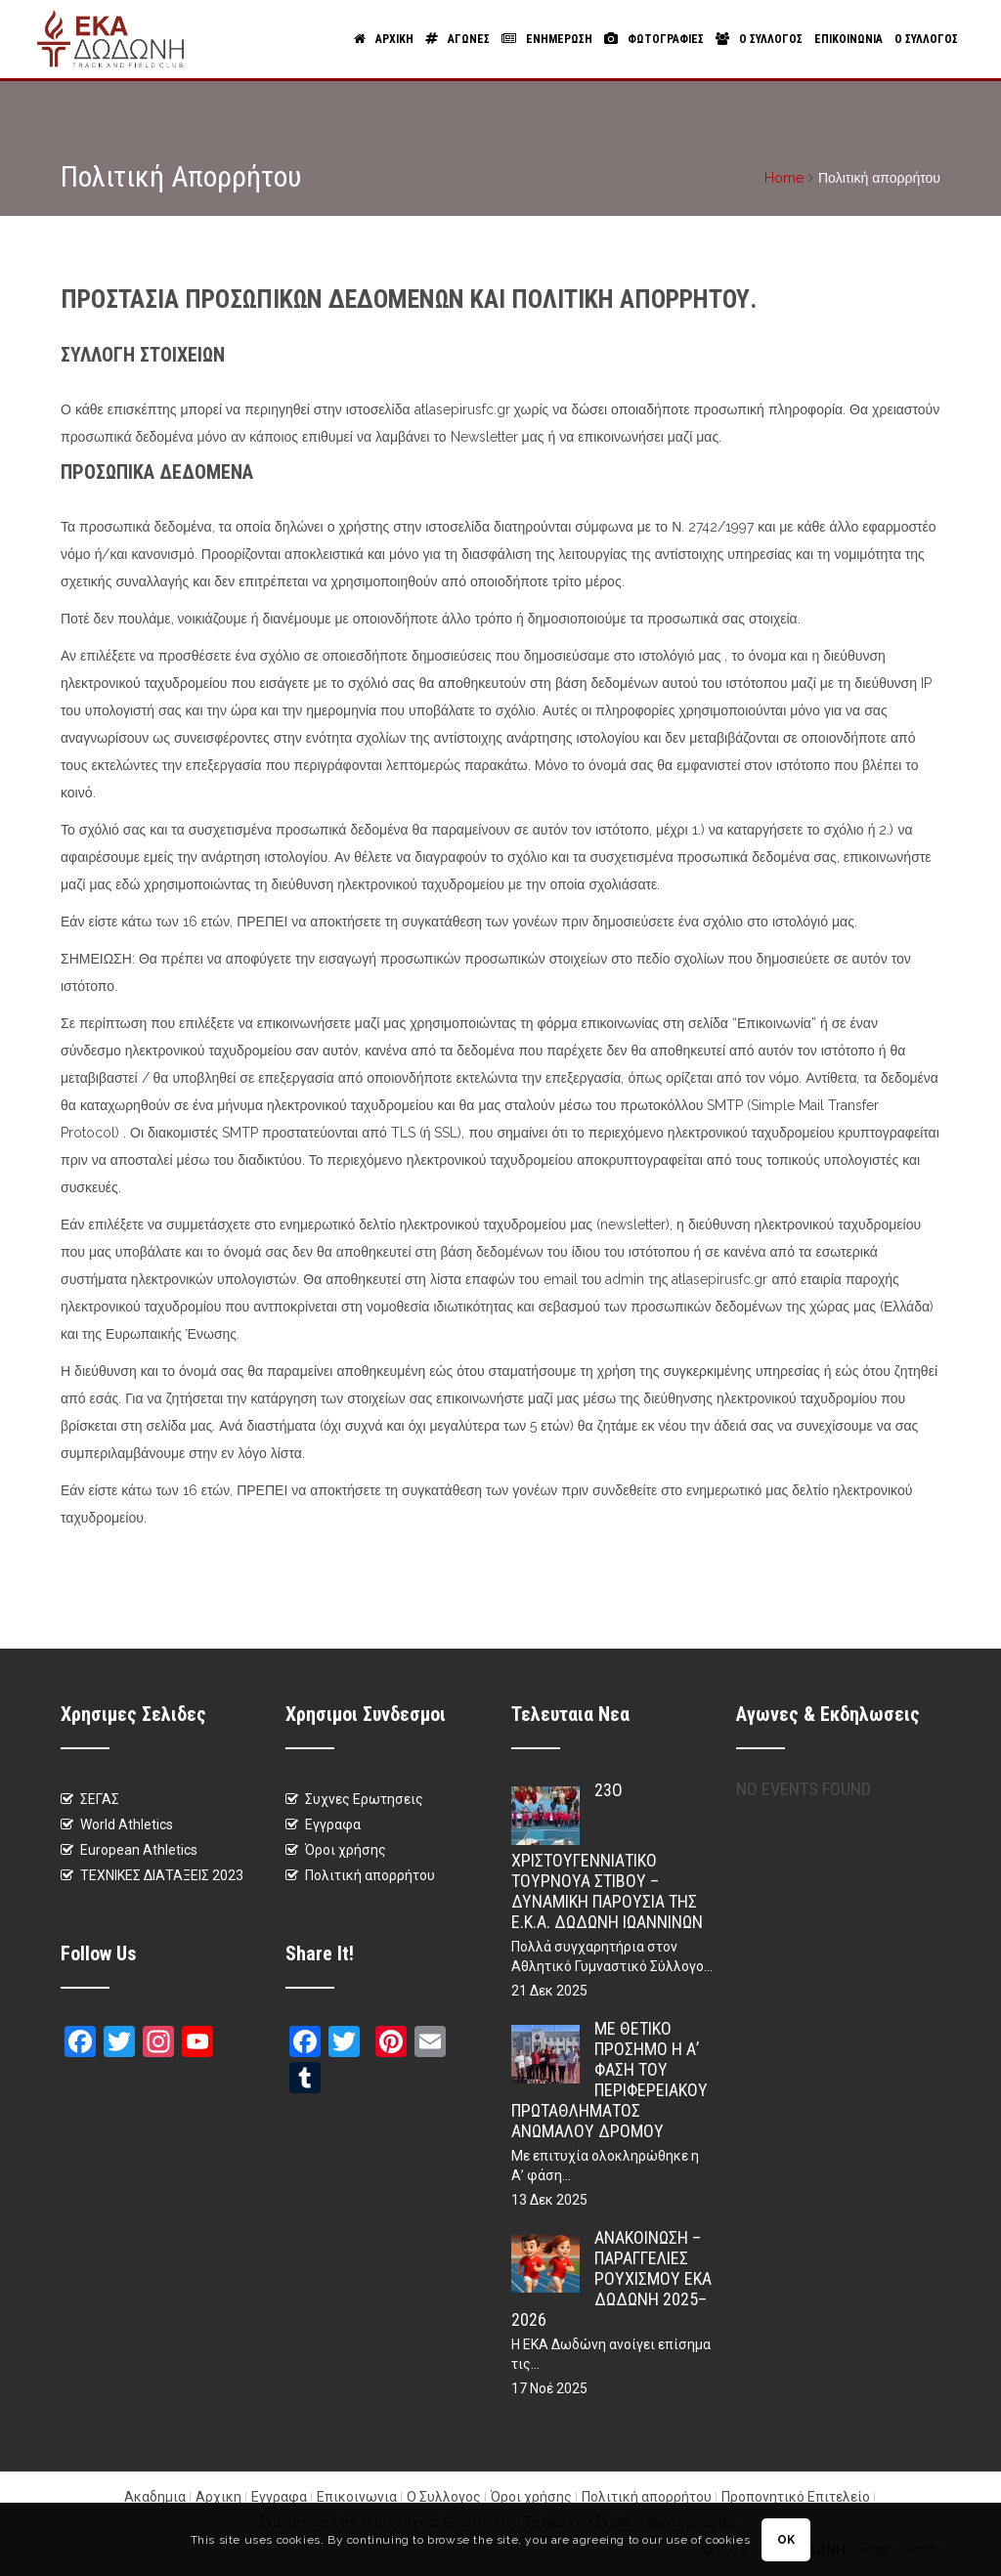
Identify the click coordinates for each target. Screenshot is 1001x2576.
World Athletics (126, 1824)
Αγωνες (457, 39)
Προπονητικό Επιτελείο (795, 2497)
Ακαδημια (155, 2497)
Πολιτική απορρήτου (370, 1875)
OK (786, 2540)
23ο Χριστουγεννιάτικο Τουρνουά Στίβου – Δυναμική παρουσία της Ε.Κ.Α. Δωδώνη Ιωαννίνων (607, 1856)
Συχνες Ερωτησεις (364, 1799)
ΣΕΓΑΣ (99, 1799)
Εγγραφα (333, 1824)
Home (784, 178)
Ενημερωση (546, 39)
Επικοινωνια (848, 39)
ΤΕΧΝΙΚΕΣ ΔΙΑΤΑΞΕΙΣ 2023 (161, 1875)
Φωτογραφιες (654, 39)
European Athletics (138, 1850)
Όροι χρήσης (345, 1850)
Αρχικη (383, 39)
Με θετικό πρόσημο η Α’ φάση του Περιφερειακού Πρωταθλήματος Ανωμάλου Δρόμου (609, 2079)
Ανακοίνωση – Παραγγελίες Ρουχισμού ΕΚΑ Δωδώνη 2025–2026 (611, 2278)
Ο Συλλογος (759, 39)
